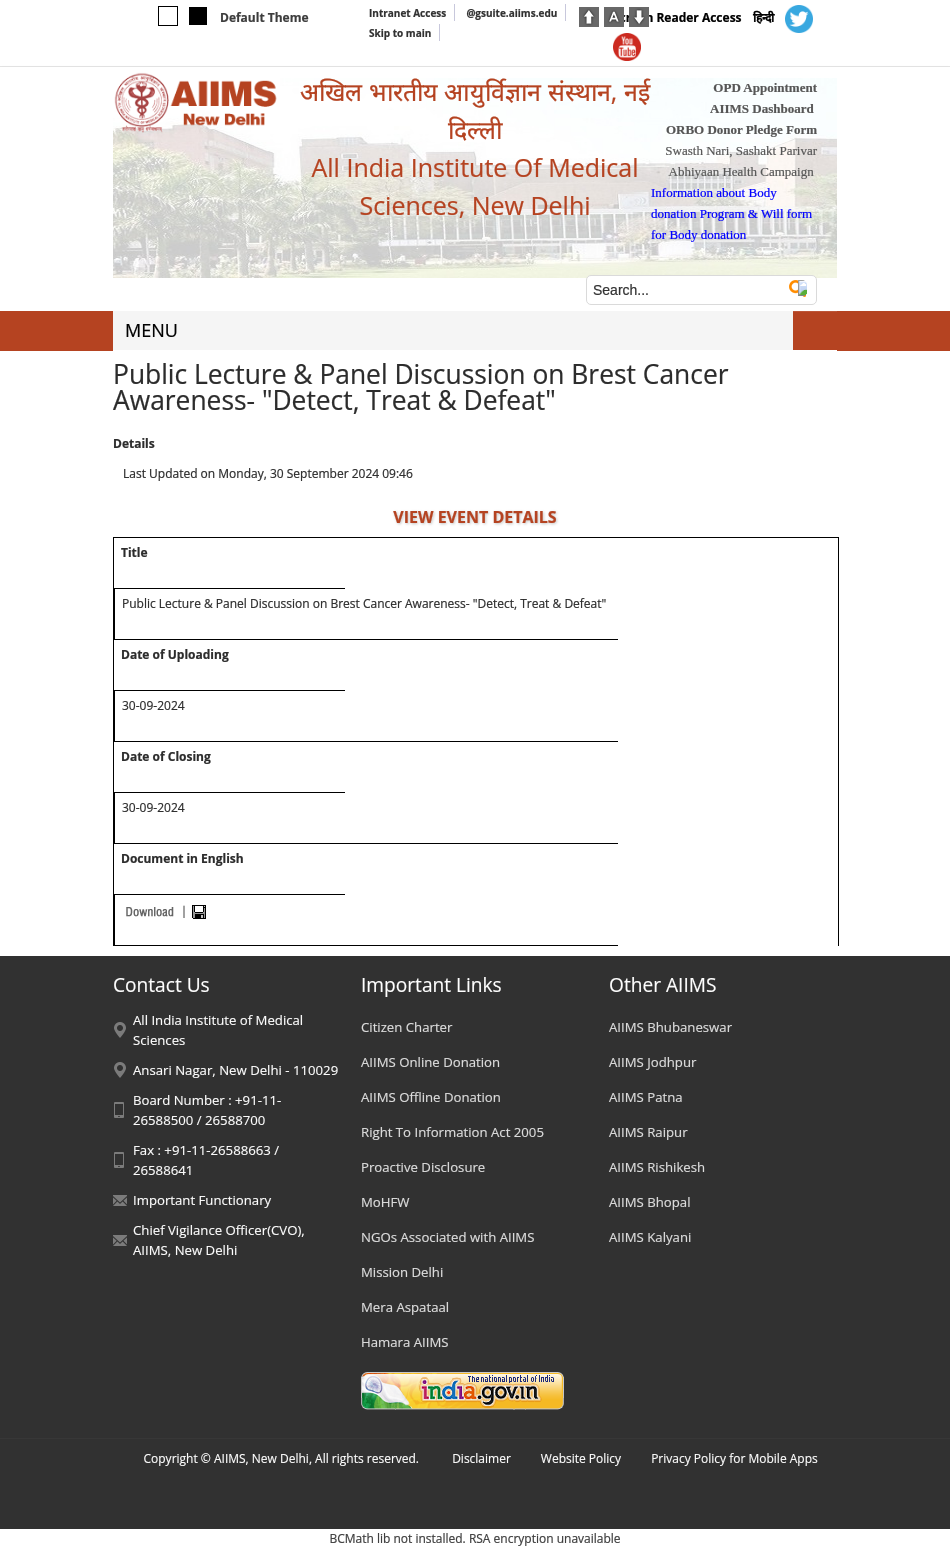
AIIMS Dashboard (762, 108)
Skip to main (400, 33)
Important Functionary (202, 1200)
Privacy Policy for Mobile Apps (734, 1458)
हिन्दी (763, 17)
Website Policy (581, 1458)
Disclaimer (481, 1458)
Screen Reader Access (677, 17)
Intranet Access (407, 13)
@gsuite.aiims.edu (511, 13)
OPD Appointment (765, 87)
